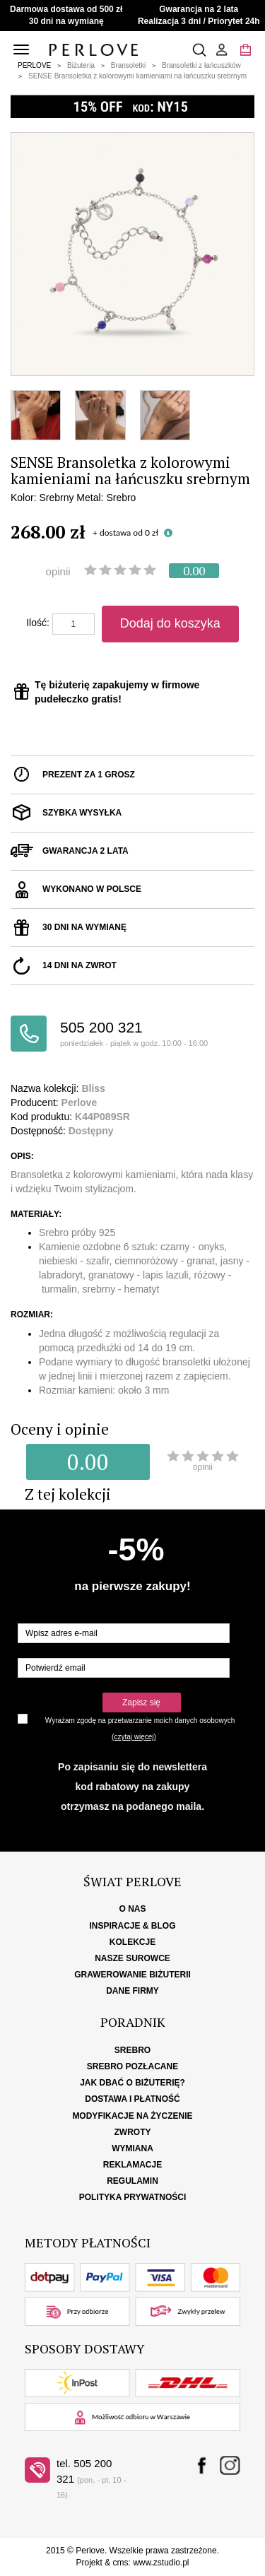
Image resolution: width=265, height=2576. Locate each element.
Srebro (132, 2050)
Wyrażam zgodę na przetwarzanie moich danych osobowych (140, 1720)
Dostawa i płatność (132, 2099)
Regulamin (132, 2181)
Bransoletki (128, 65)
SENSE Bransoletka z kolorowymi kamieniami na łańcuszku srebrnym (137, 76)
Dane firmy (132, 1991)
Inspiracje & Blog (132, 1926)
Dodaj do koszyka (170, 623)
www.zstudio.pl (161, 2563)
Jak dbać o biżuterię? (132, 2083)
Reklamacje (132, 2165)
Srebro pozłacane (132, 2066)
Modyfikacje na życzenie (132, 2116)
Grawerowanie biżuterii (132, 1975)
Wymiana (132, 2148)
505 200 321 (157, 1034)
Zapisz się (141, 1702)
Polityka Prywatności (133, 2197)
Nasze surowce (132, 1958)
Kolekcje (132, 1942)
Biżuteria (81, 65)
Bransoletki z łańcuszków (201, 65)
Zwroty (132, 2132)
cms (120, 2563)
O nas (132, 1909)
